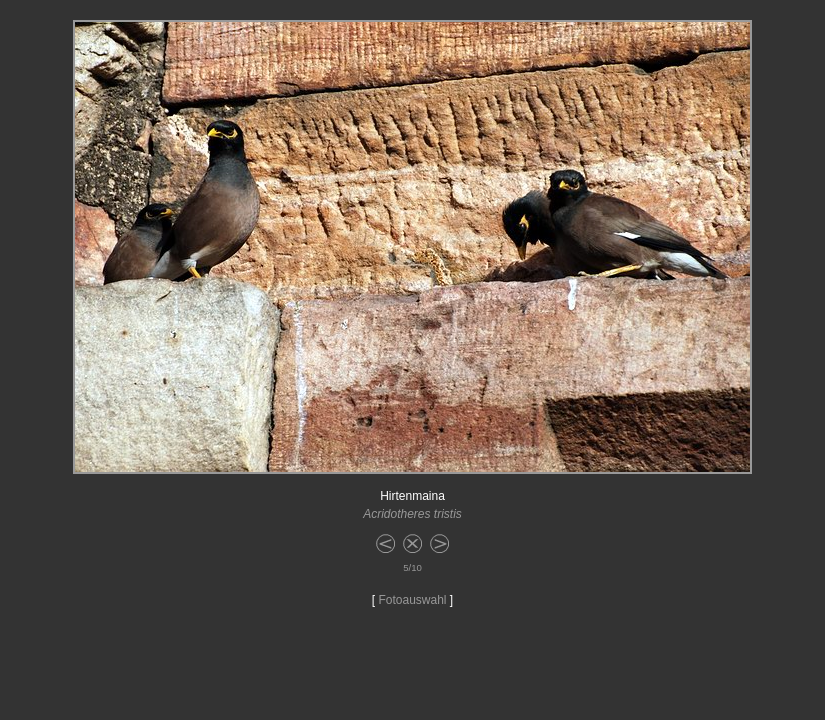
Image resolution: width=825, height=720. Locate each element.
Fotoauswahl (412, 600)
